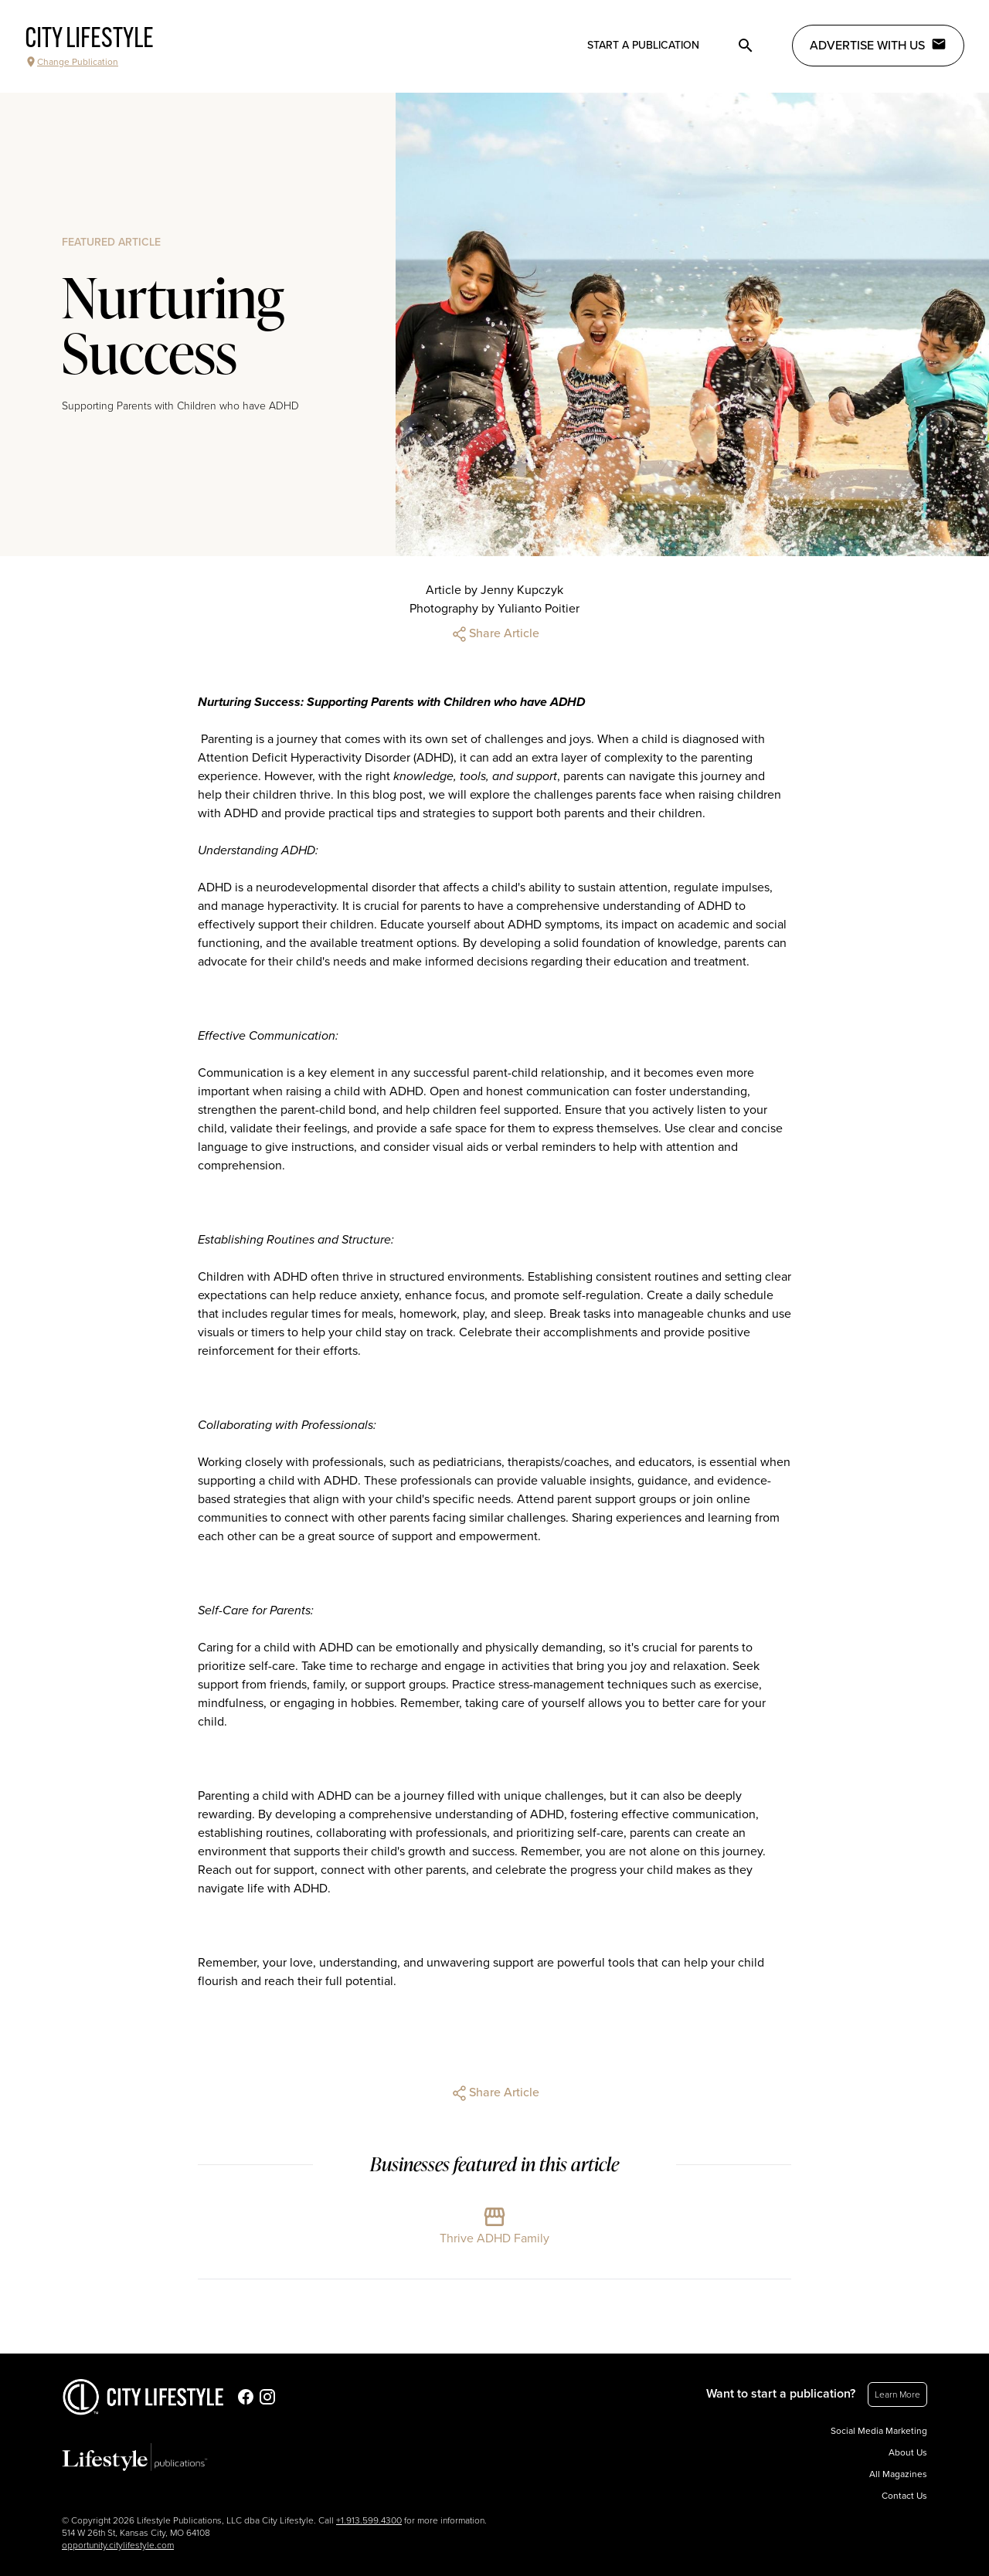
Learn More (897, 2394)
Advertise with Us (878, 44)
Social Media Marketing (879, 2430)
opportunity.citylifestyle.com (118, 2545)
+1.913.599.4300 (369, 2520)
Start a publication (643, 45)
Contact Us (904, 2495)
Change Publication (71, 62)
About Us (908, 2452)
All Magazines (898, 2474)
